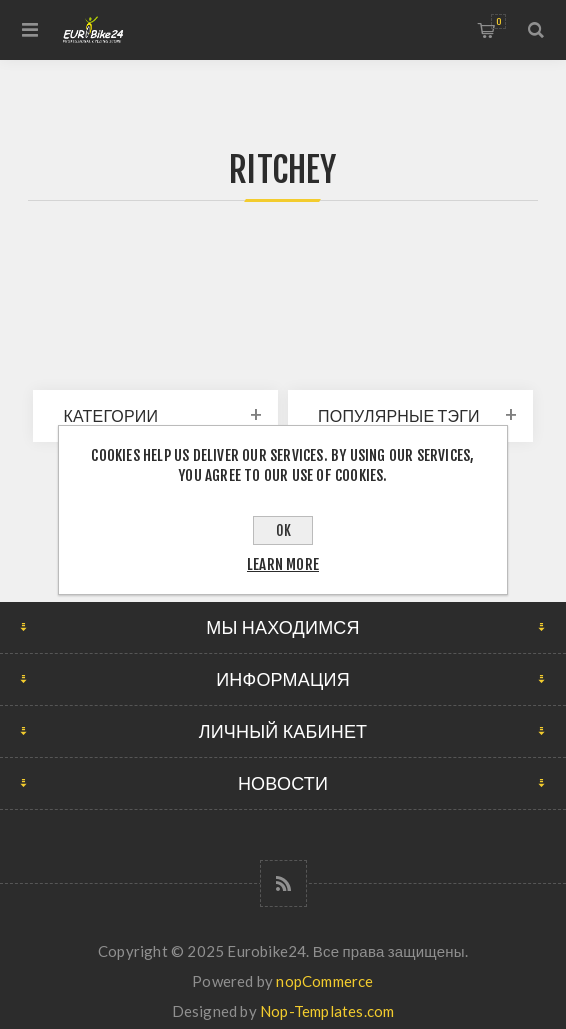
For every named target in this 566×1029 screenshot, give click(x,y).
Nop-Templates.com (327, 1011)
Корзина (498, 21)
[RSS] (283, 883)
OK (283, 530)
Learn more (283, 564)
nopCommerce (324, 981)
